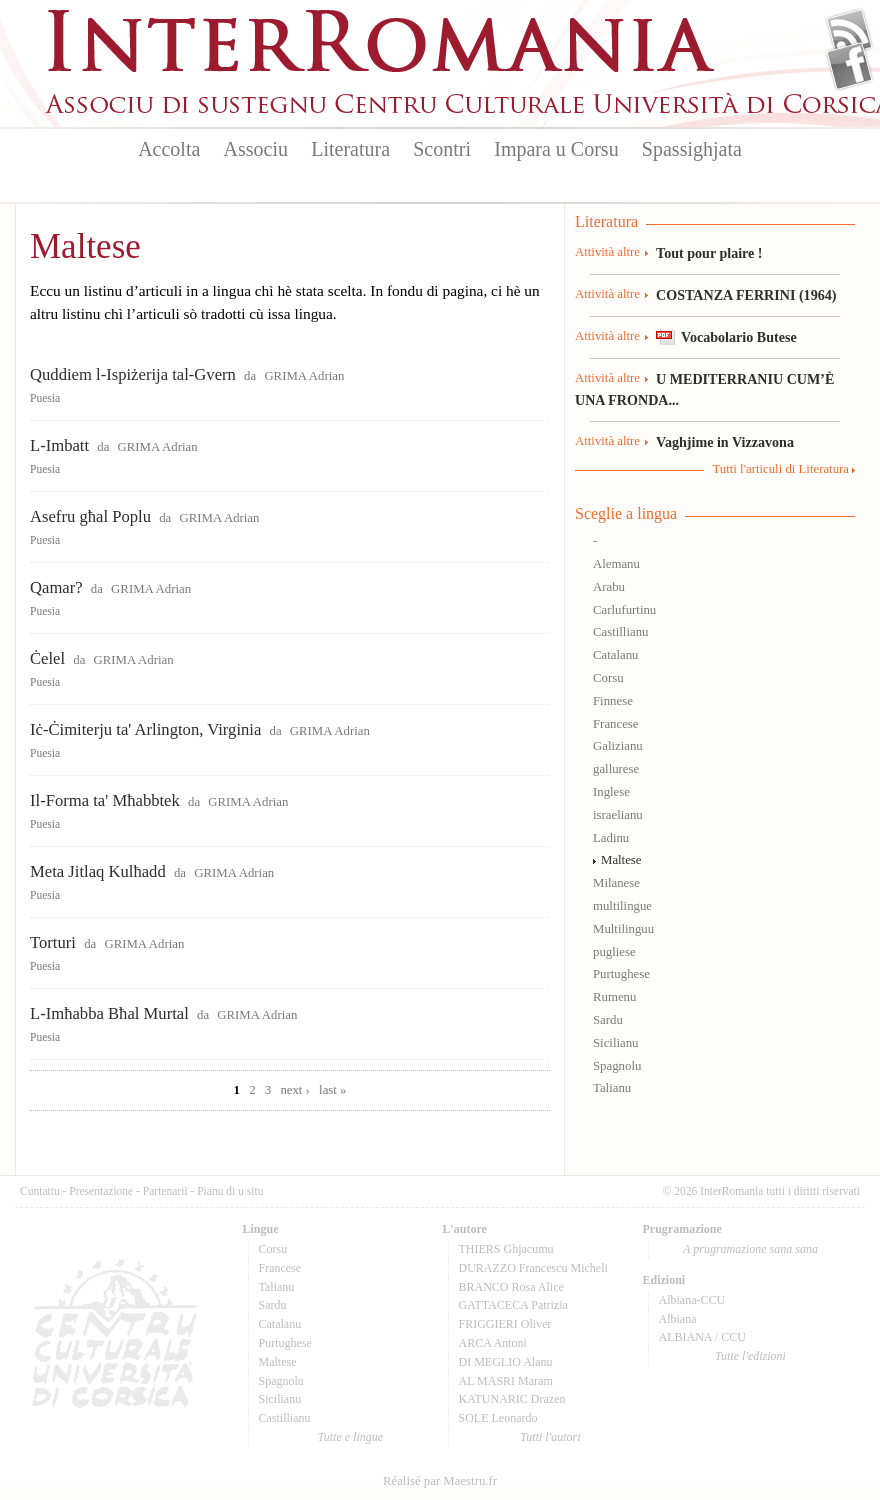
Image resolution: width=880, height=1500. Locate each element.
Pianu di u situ (230, 1191)
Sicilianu (616, 1043)
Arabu (609, 587)
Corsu (608, 678)
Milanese (616, 883)
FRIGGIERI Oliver (505, 1324)
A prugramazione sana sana (750, 1249)
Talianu (612, 1088)
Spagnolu (617, 1066)
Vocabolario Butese (739, 337)
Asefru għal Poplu (90, 516)
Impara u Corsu (556, 149)
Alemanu (616, 564)
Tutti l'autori (550, 1437)
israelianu (618, 815)
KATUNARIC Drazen (512, 1399)
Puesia (45, 398)
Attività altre (607, 252)
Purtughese (621, 974)
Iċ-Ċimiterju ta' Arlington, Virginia (145, 729)
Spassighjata (692, 149)
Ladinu (611, 838)
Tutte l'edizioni (750, 1356)
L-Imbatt (59, 445)
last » (332, 1090)
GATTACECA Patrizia (513, 1305)
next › (295, 1090)
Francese (615, 724)
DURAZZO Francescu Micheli (533, 1268)
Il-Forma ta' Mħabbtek (105, 800)
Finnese (613, 701)
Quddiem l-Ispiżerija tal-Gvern (133, 374)
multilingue (622, 906)
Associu (256, 149)
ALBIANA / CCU (702, 1337)
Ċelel (47, 658)
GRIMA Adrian (304, 376)
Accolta (169, 149)
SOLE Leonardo (498, 1418)
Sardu (608, 1020)
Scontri (442, 149)
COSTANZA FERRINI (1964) (746, 295)
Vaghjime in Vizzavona (725, 442)
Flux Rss (849, 33)
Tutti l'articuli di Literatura (780, 469)
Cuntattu (40, 1191)
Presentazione (101, 1191)
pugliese (614, 952)
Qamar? (56, 587)
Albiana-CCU (692, 1300)
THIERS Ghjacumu (506, 1249)
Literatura (350, 149)
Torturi (53, 942)
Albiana (678, 1319)
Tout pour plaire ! (709, 253)
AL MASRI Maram (506, 1381)
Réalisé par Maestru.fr (440, 1481)
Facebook (849, 66)
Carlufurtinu (624, 610)
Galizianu (618, 746)
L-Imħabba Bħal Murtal (109, 1013)
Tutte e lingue (350, 1437)
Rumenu (614, 997)
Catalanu (615, 655)
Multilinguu (623, 929)
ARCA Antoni (493, 1343)
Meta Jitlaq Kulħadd (98, 871)
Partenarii (165, 1191)
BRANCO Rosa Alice (511, 1287)
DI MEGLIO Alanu (506, 1362)
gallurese (616, 769)
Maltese (621, 860)
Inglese (611, 792)
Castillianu (620, 632)
